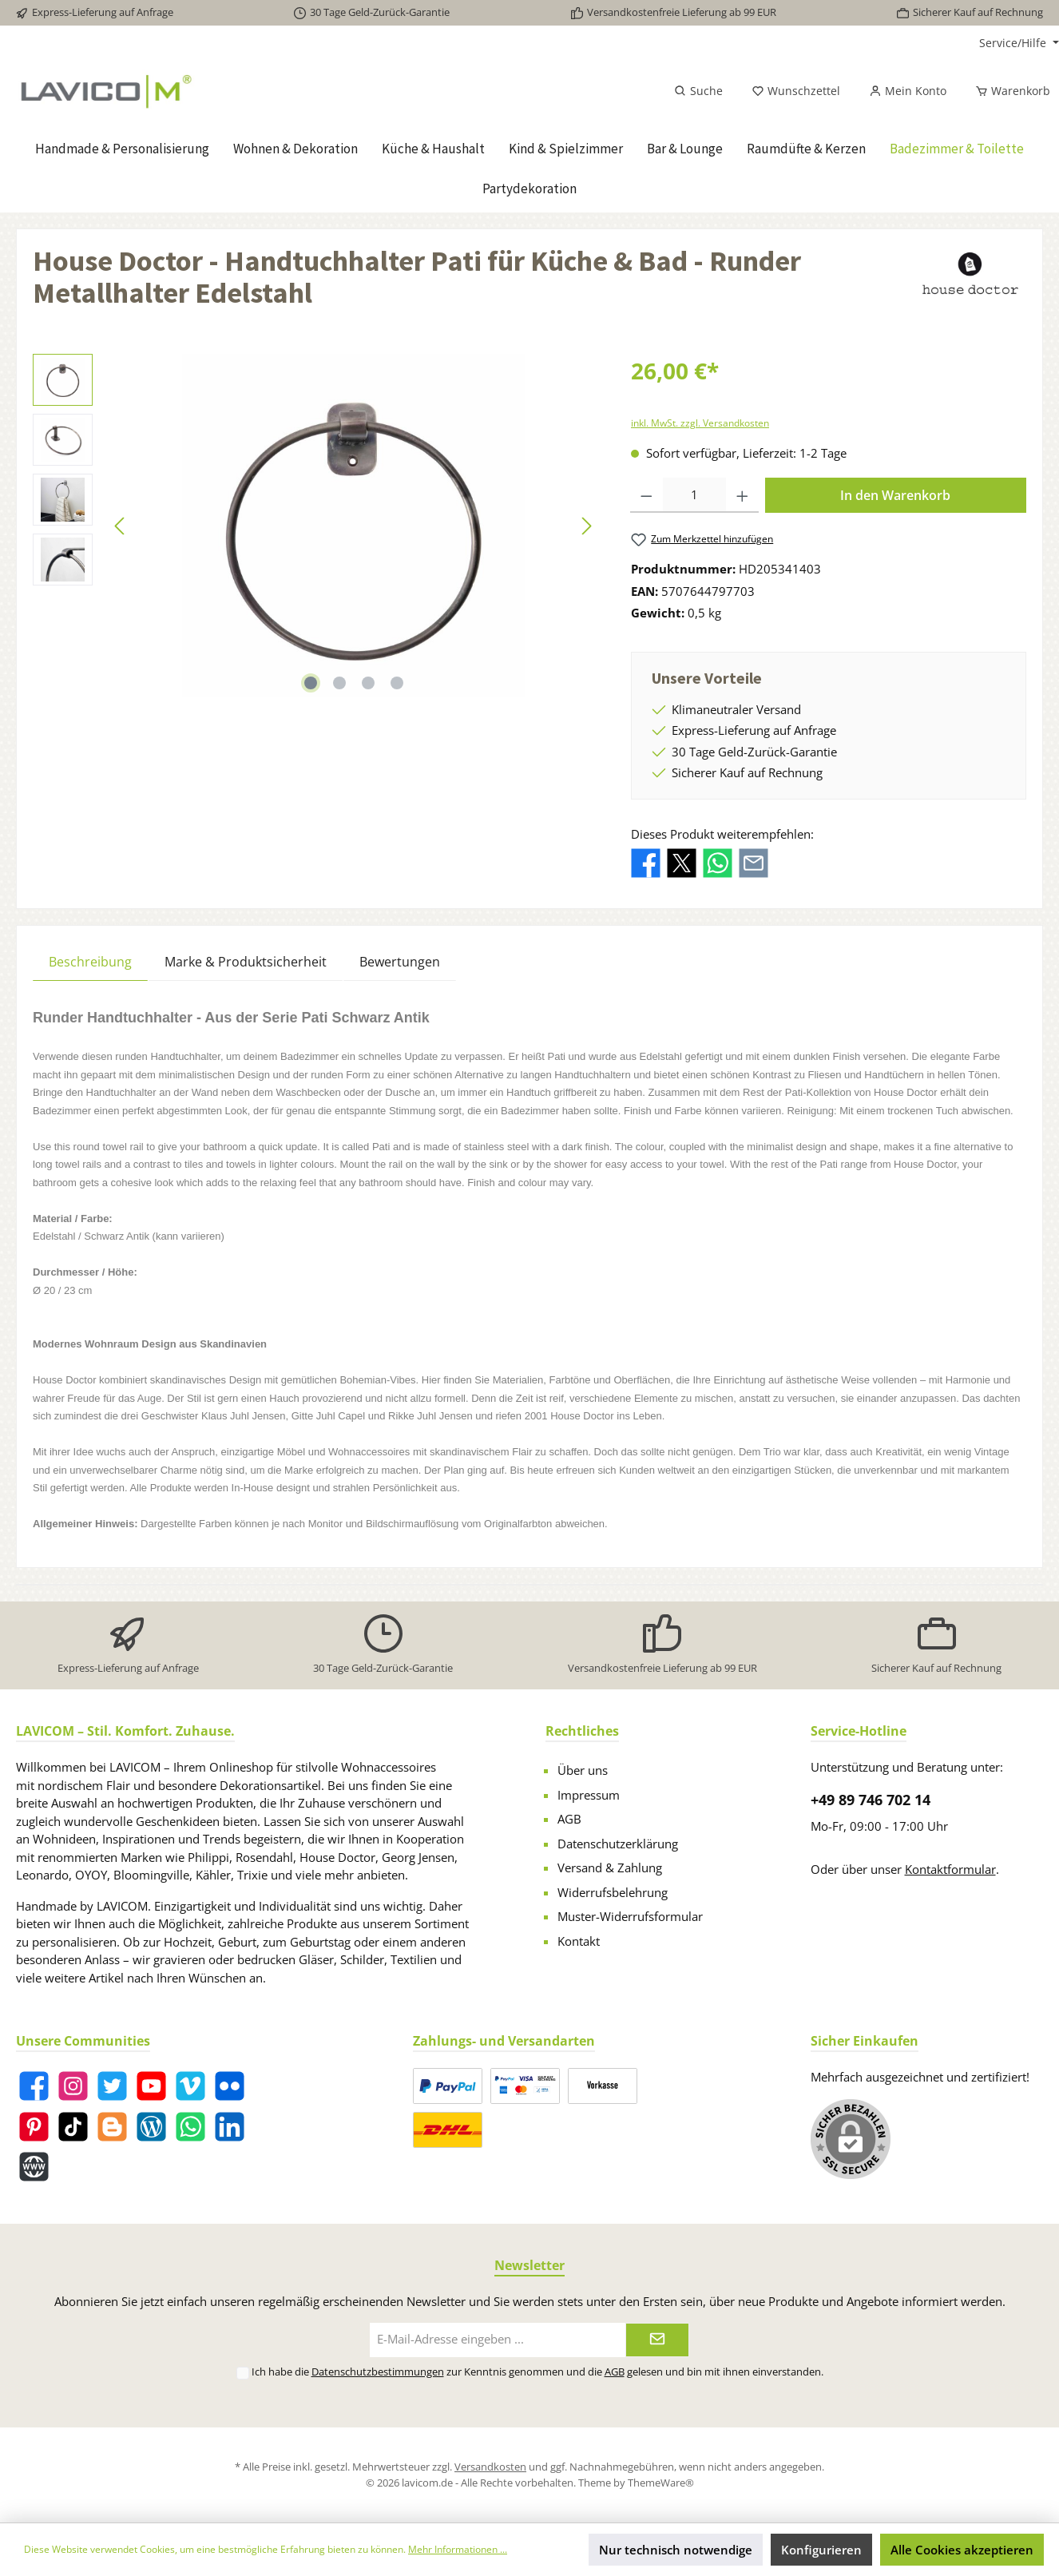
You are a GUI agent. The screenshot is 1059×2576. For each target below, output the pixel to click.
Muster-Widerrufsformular (630, 1916)
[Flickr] (230, 2086)
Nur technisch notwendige (675, 2550)
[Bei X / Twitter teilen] (682, 862)
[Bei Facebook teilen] (646, 862)
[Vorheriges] (121, 526)
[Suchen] (698, 91)
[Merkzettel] (796, 91)
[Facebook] (34, 2086)
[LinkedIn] (230, 2127)
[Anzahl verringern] (646, 495)
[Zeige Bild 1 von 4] (310, 683)
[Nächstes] (586, 526)
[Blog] (151, 2127)
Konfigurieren (821, 2550)
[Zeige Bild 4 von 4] (397, 683)
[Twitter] (112, 2086)
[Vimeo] (190, 2086)
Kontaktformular (950, 1869)
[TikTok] (73, 2127)
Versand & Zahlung (609, 1867)
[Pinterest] (34, 2127)
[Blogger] (112, 2127)
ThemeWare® (661, 2482)
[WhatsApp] (190, 2127)
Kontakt (578, 1941)
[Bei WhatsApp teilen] (718, 862)
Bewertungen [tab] (399, 961)
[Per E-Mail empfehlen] (753, 862)
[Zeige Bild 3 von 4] (368, 683)
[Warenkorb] (1008, 91)
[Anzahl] (695, 495)
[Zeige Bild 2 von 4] (339, 683)
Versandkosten (490, 2466)
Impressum (588, 1795)
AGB (569, 1819)
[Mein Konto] (908, 91)
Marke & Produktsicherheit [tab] (246, 961)
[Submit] (657, 2340)
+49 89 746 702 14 (870, 1799)
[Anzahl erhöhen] (742, 495)
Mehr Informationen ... (457, 2549)
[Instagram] (73, 2086)
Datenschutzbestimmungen (377, 2371)
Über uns (582, 1770)
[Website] (34, 2167)
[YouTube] (151, 2086)
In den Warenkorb (895, 495)
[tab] (90, 961)
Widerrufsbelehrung (612, 1892)
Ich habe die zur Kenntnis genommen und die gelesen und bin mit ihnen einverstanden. (537, 2371)
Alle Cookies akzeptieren (961, 2550)
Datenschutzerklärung (617, 1844)
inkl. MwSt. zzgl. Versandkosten (700, 423)
